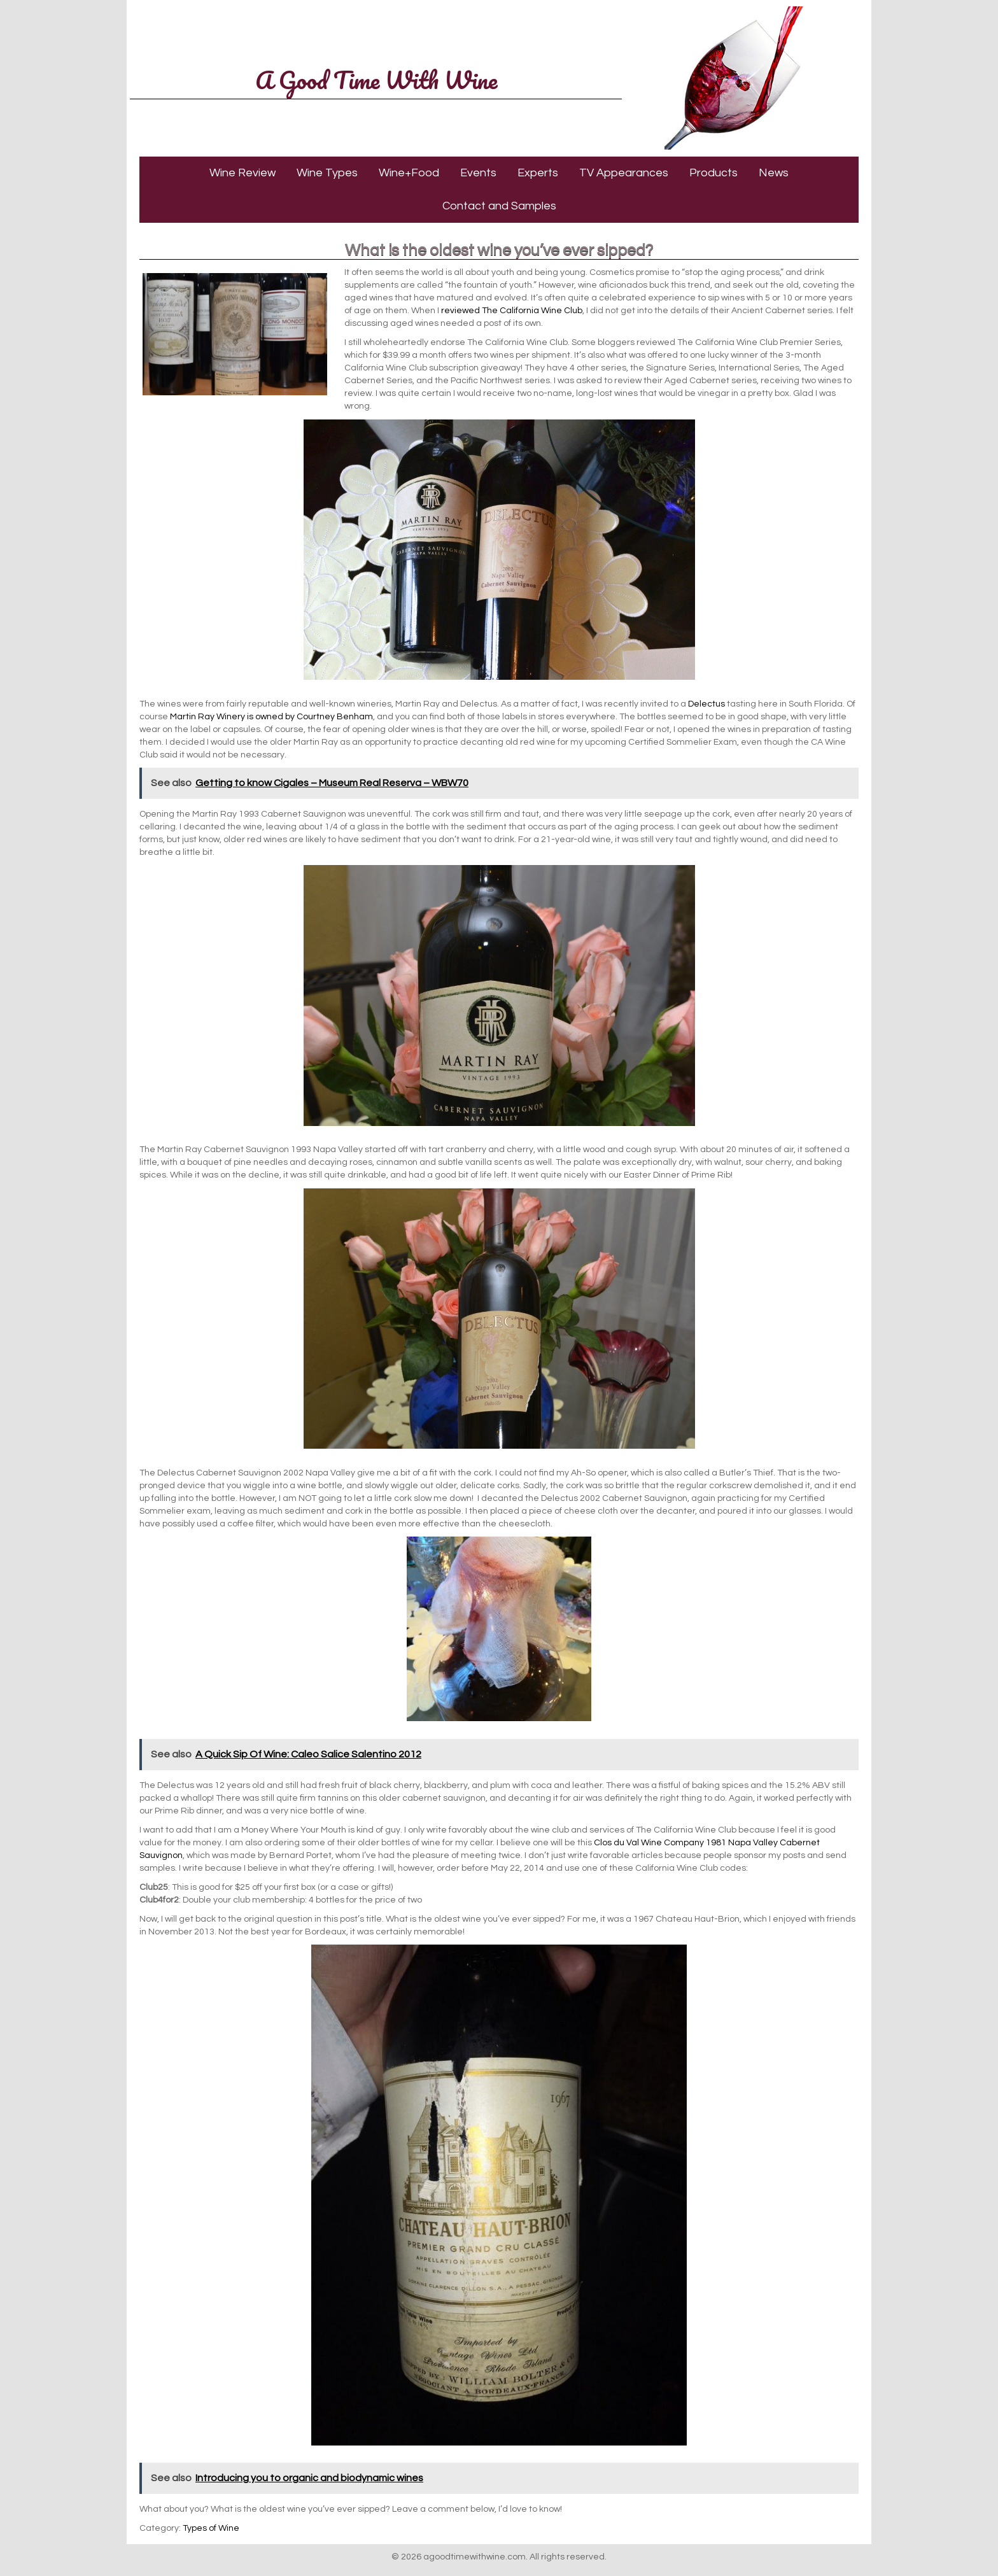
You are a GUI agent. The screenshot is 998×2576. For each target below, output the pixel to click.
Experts (537, 173)
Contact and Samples (499, 206)
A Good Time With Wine (376, 79)
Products (713, 173)
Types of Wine (211, 2528)
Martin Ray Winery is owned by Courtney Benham (271, 716)
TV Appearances (623, 173)
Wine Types (327, 173)
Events (478, 173)
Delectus (706, 704)
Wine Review (242, 173)
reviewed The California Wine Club (511, 310)
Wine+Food (409, 173)
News (774, 173)
